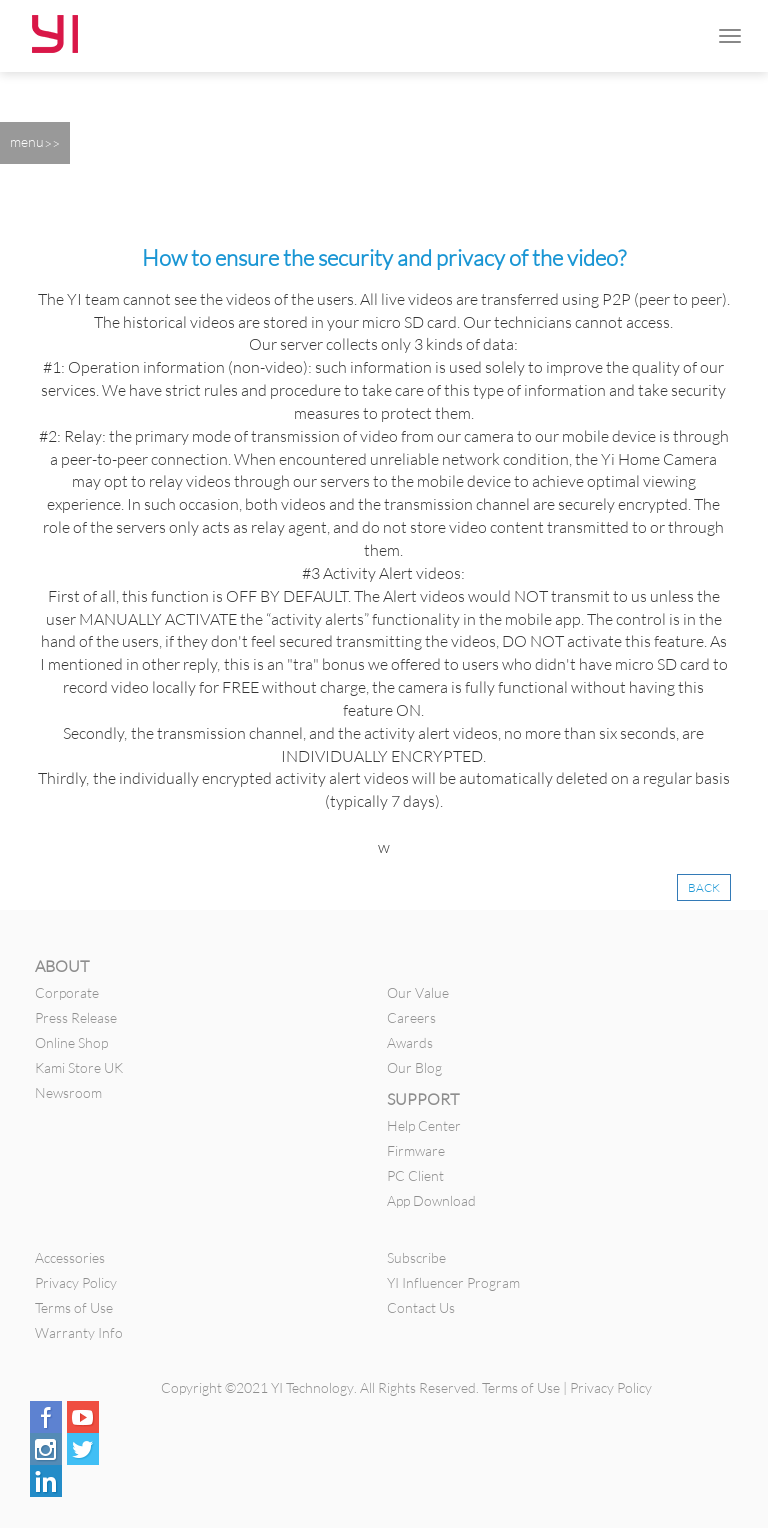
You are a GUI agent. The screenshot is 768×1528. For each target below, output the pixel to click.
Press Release (76, 1017)
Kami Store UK (79, 1067)
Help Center (424, 1125)
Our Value (418, 992)
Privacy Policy (76, 1282)
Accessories (70, 1257)
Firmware (416, 1150)
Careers (411, 1017)
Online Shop (71, 1042)
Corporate (67, 992)
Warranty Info (79, 1332)
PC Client (415, 1175)
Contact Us (421, 1307)
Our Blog (414, 1067)
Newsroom (68, 1092)
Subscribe (416, 1257)
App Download (431, 1200)
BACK (704, 887)
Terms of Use (74, 1307)
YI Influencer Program (453, 1282)
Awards (410, 1042)
